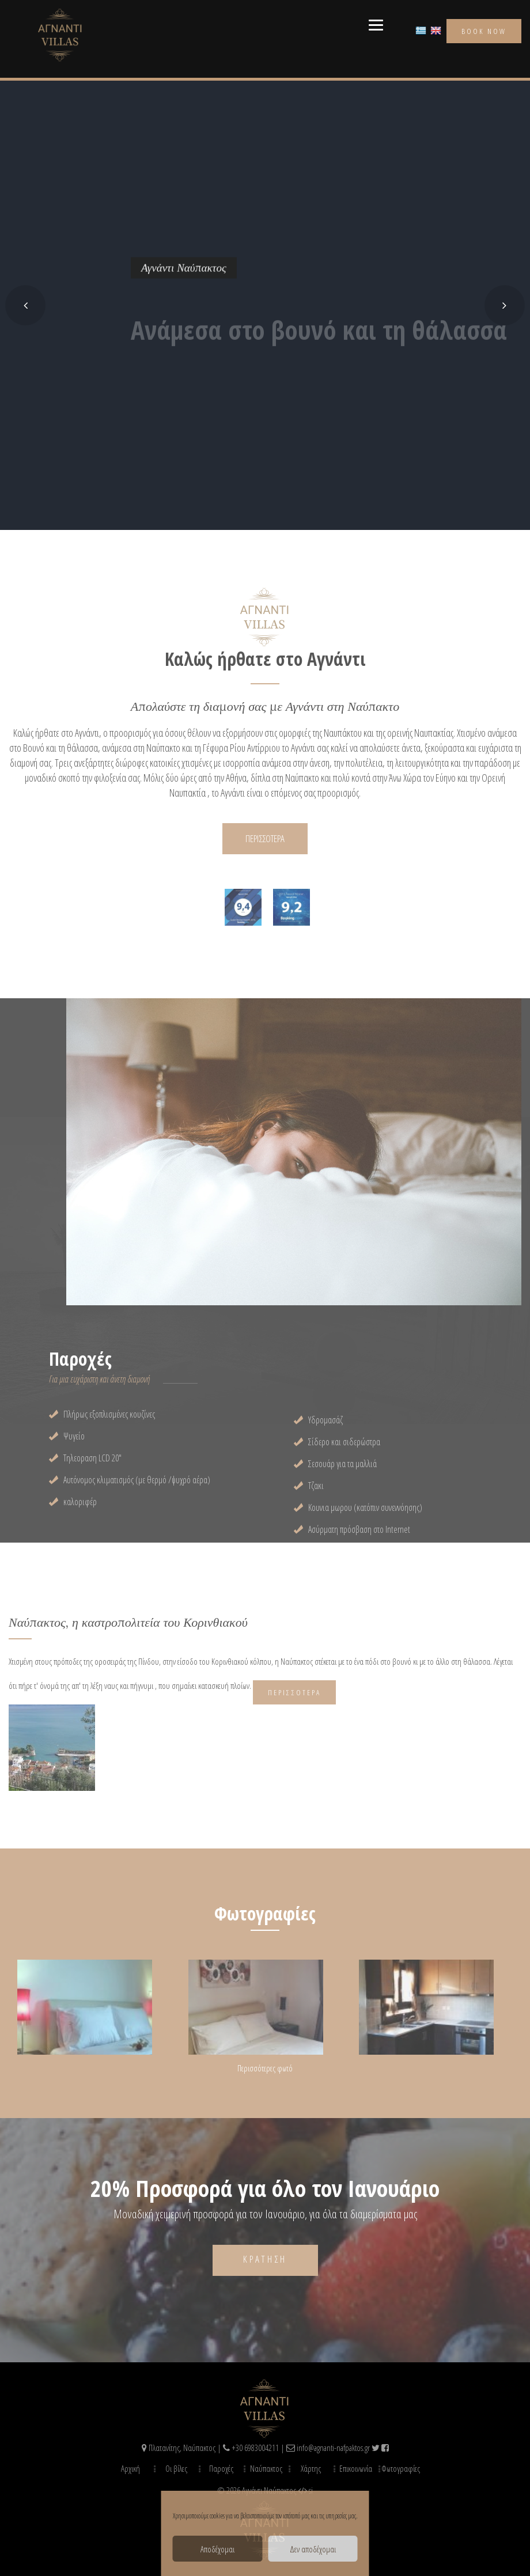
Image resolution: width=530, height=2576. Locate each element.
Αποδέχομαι (217, 2549)
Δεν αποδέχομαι (313, 2549)
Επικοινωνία (355, 2468)
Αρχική (130, 2468)
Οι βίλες (176, 2468)
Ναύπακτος (266, 2468)
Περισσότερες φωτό (265, 2068)
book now (483, 31)
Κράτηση (265, 2259)
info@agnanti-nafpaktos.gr (333, 2447)
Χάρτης (311, 2468)
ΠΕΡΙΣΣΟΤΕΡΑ (265, 838)
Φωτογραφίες (400, 2468)
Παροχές (221, 2468)
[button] (25, 305)
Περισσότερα (294, 1692)
